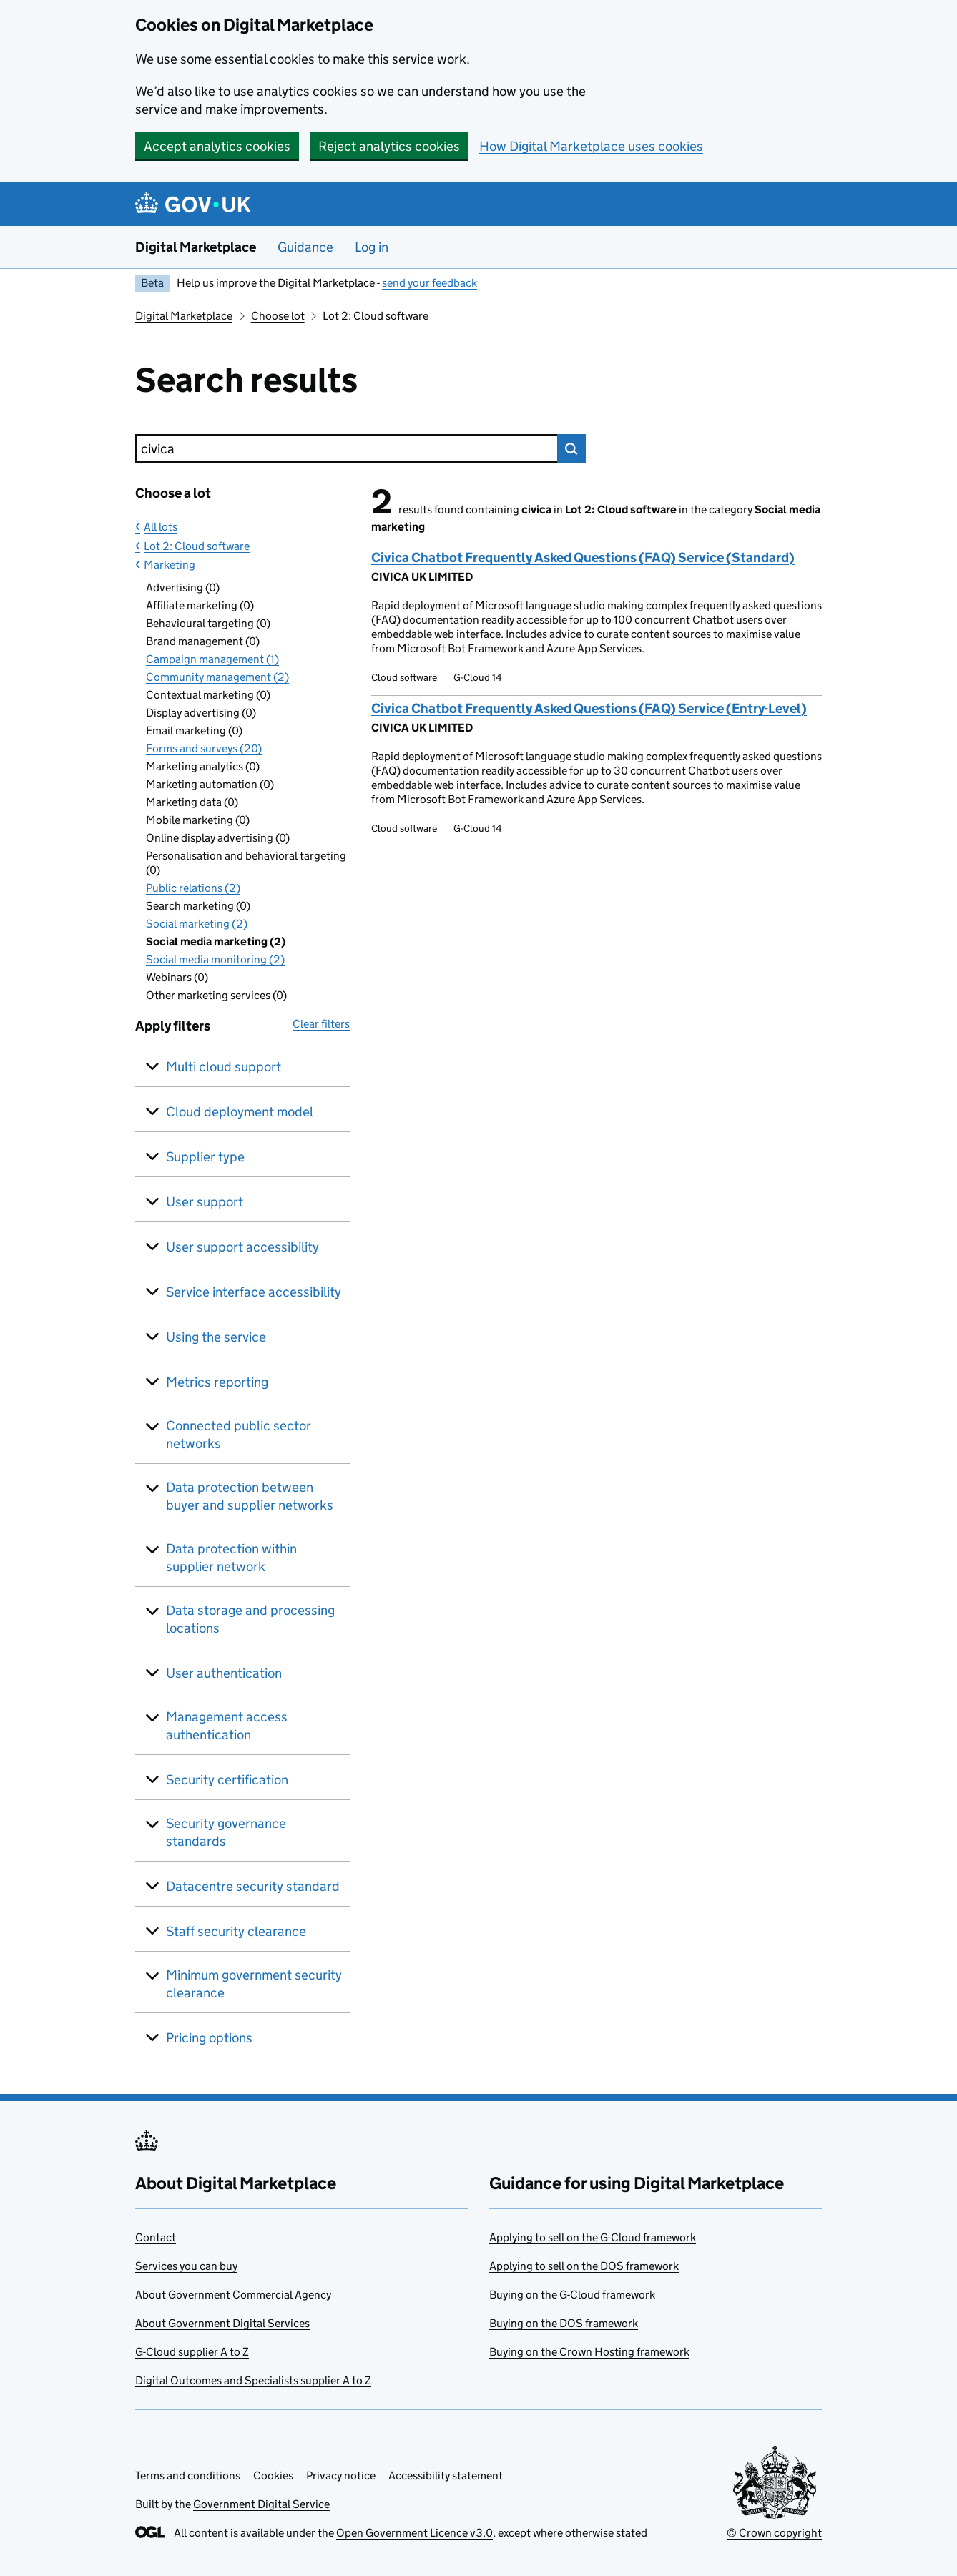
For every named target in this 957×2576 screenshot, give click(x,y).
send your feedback (429, 283)
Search (571, 448)
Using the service (216, 1337)
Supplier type (205, 1157)
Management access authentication (227, 1726)
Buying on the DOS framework (563, 2323)
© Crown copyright (774, 2533)
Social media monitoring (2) (215, 959)
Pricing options (209, 2038)
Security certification (227, 1779)
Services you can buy (186, 2266)
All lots (160, 527)
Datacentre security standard (253, 1886)
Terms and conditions (187, 2475)
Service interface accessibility (253, 1292)
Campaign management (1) (212, 659)
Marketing (169, 564)
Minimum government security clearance (254, 1984)
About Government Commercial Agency (233, 2294)
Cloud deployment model (239, 1111)
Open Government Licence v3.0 (414, 2533)
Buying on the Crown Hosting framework (589, 2352)
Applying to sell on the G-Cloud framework (592, 2237)
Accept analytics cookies (217, 146)
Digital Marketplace (195, 247)
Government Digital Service (261, 2504)
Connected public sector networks (238, 1434)
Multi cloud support (223, 1066)
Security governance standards (226, 1832)
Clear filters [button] (321, 1024)
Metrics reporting (217, 1382)
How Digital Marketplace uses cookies (591, 146)
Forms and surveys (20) (204, 748)
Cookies (273, 2475)
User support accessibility (242, 1247)
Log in (371, 247)
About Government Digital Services (222, 2323)
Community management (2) (217, 677)
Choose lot (278, 316)
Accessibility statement (445, 2475)
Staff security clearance (236, 1931)
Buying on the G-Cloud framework (572, 2294)
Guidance (305, 247)
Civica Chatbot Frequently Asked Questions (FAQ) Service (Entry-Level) (589, 708)
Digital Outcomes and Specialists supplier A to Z (253, 2380)
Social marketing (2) (196, 923)
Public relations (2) (193, 888)
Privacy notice (341, 2475)
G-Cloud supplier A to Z (192, 2352)
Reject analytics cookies (389, 146)
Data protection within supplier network (231, 1557)
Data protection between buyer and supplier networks (249, 1496)
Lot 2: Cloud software (197, 546)
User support (204, 1202)
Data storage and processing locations (250, 1619)
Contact (155, 2237)
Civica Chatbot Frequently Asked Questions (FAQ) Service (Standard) (583, 557)
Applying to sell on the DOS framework (584, 2266)
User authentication (224, 1673)
